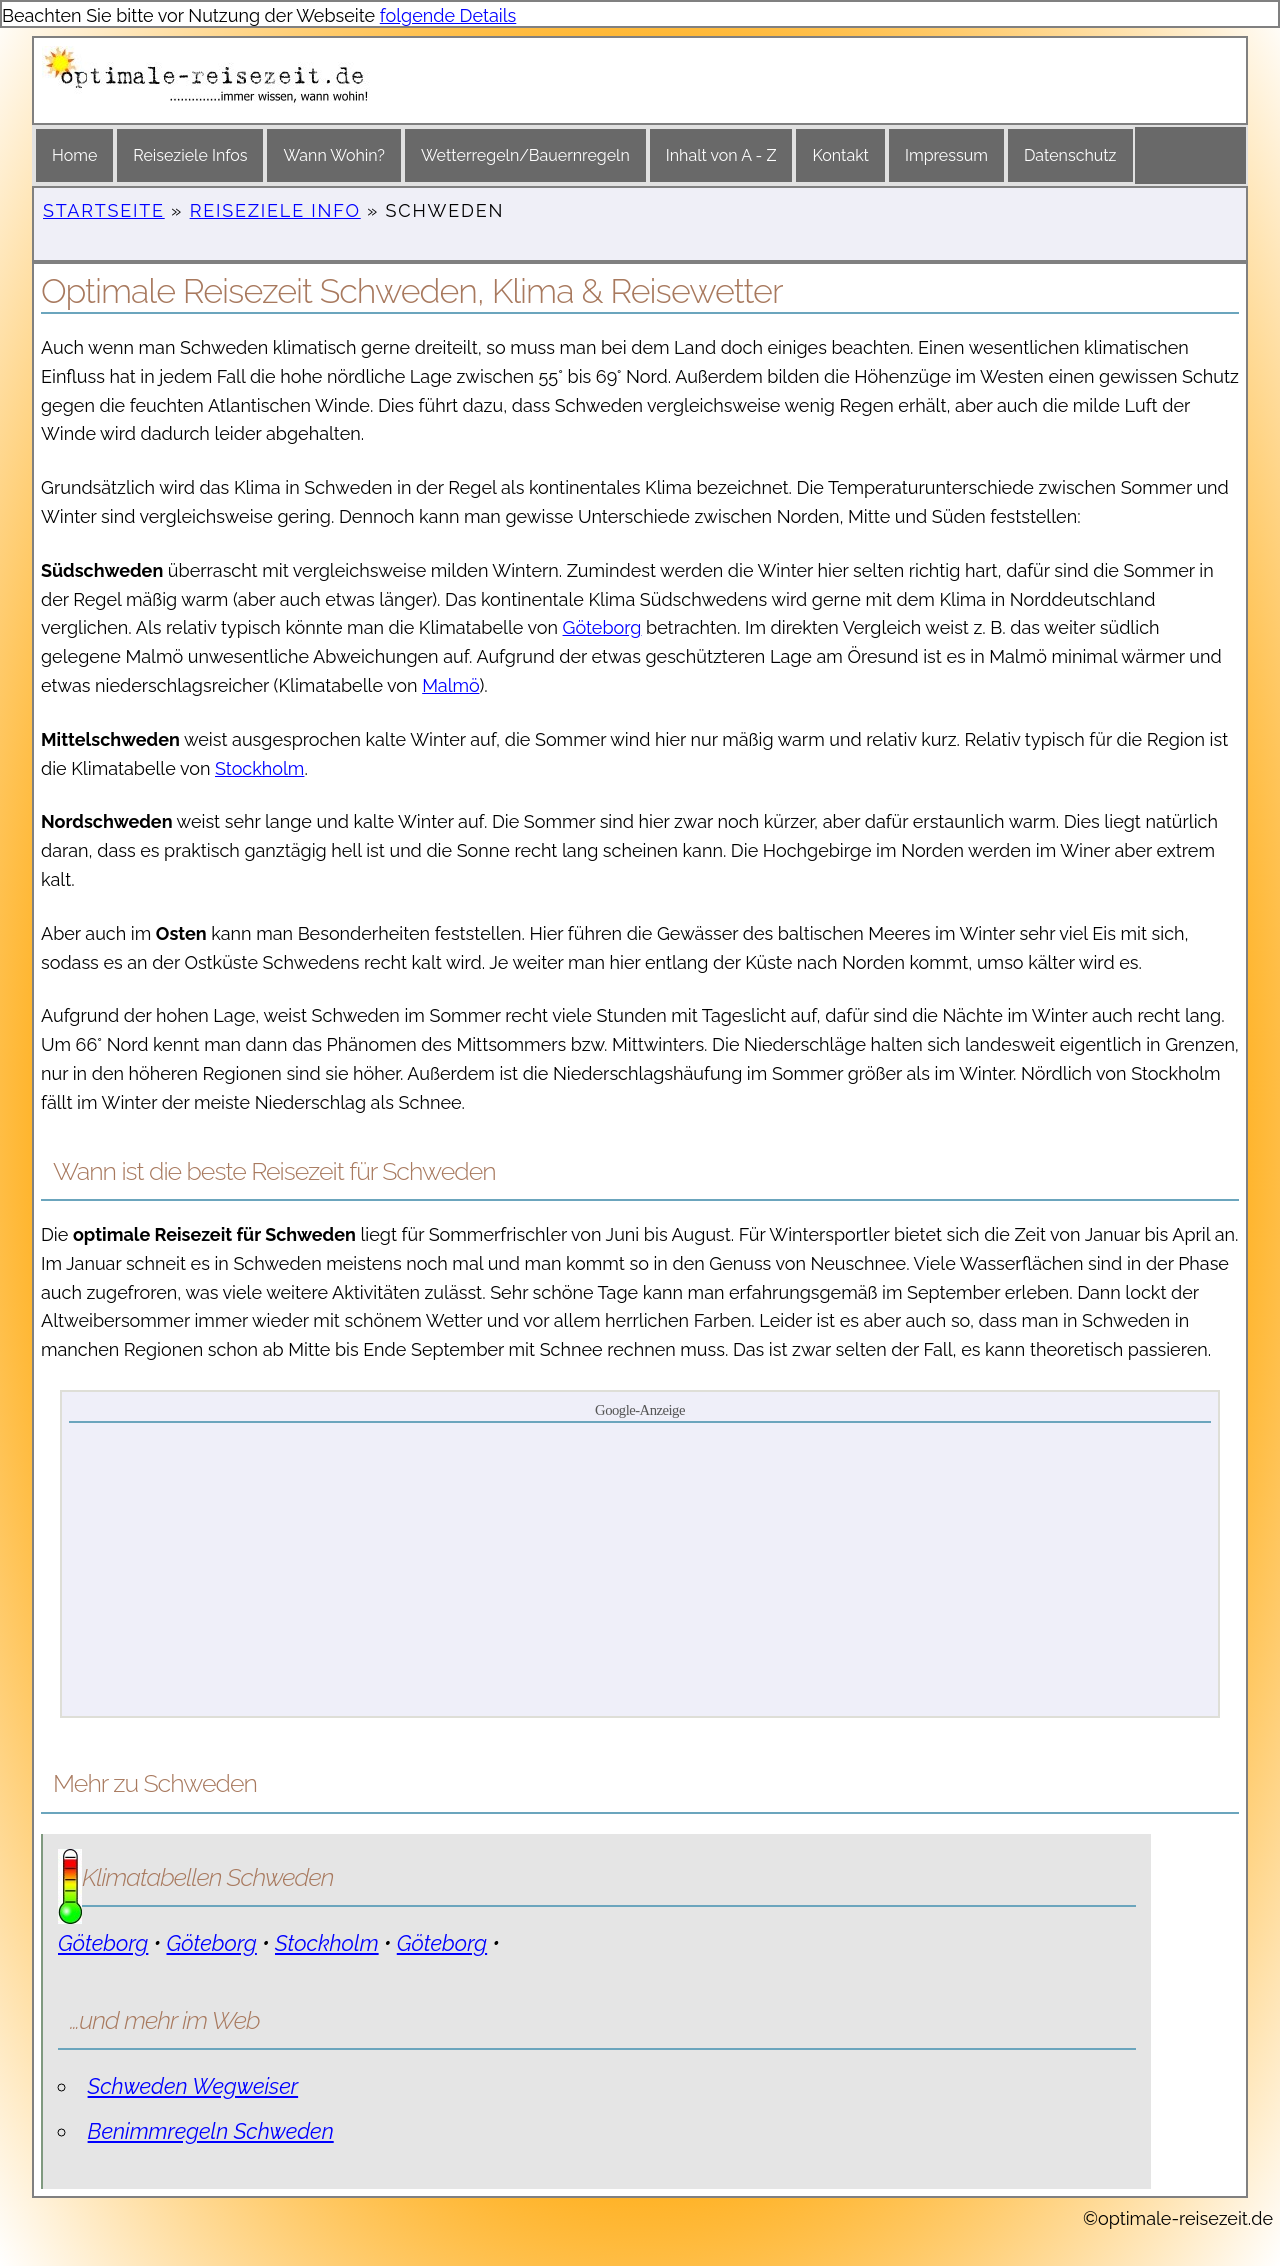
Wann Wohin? (333, 155)
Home (74, 155)
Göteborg (602, 627)
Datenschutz (1070, 155)
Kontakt (840, 155)
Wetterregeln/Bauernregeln (525, 155)
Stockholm (259, 768)
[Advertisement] (640, 1568)
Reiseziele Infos (190, 155)
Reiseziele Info (275, 210)
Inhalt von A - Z (721, 155)
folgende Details (448, 15)
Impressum (946, 155)
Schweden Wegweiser (193, 2086)
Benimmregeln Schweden (211, 2131)
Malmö (450, 685)
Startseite (104, 210)
